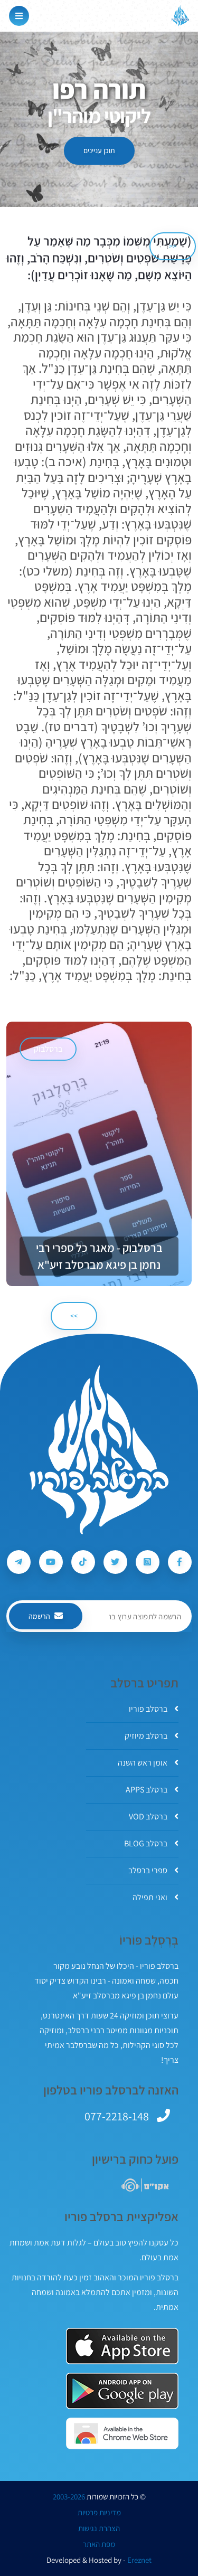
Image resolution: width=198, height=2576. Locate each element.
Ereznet (139, 2560)
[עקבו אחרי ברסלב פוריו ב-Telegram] (19, 1562)
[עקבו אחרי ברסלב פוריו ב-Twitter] (115, 1562)
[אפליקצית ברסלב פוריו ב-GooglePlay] (122, 2391)
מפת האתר (99, 2544)
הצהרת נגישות (99, 2528)
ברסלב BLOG (151, 1843)
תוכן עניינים (99, 150)
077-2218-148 (116, 2116)
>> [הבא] (74, 1315)
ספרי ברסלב (153, 1870)
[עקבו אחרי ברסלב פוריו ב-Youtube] (51, 1562)
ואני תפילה (155, 1897)
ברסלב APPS (152, 1789)
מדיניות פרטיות (99, 2512)
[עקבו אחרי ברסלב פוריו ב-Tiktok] (83, 1562)
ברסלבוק (48, 1048)
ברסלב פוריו (153, 1708)
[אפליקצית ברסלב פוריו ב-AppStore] (122, 2346)
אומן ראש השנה (148, 1762)
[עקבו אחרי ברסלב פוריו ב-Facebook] (180, 1562)
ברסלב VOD (153, 1816)
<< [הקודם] (172, 246)
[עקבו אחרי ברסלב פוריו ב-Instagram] (147, 1562)
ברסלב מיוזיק (151, 1735)
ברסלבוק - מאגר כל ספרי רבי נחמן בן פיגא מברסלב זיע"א (99, 1256)
